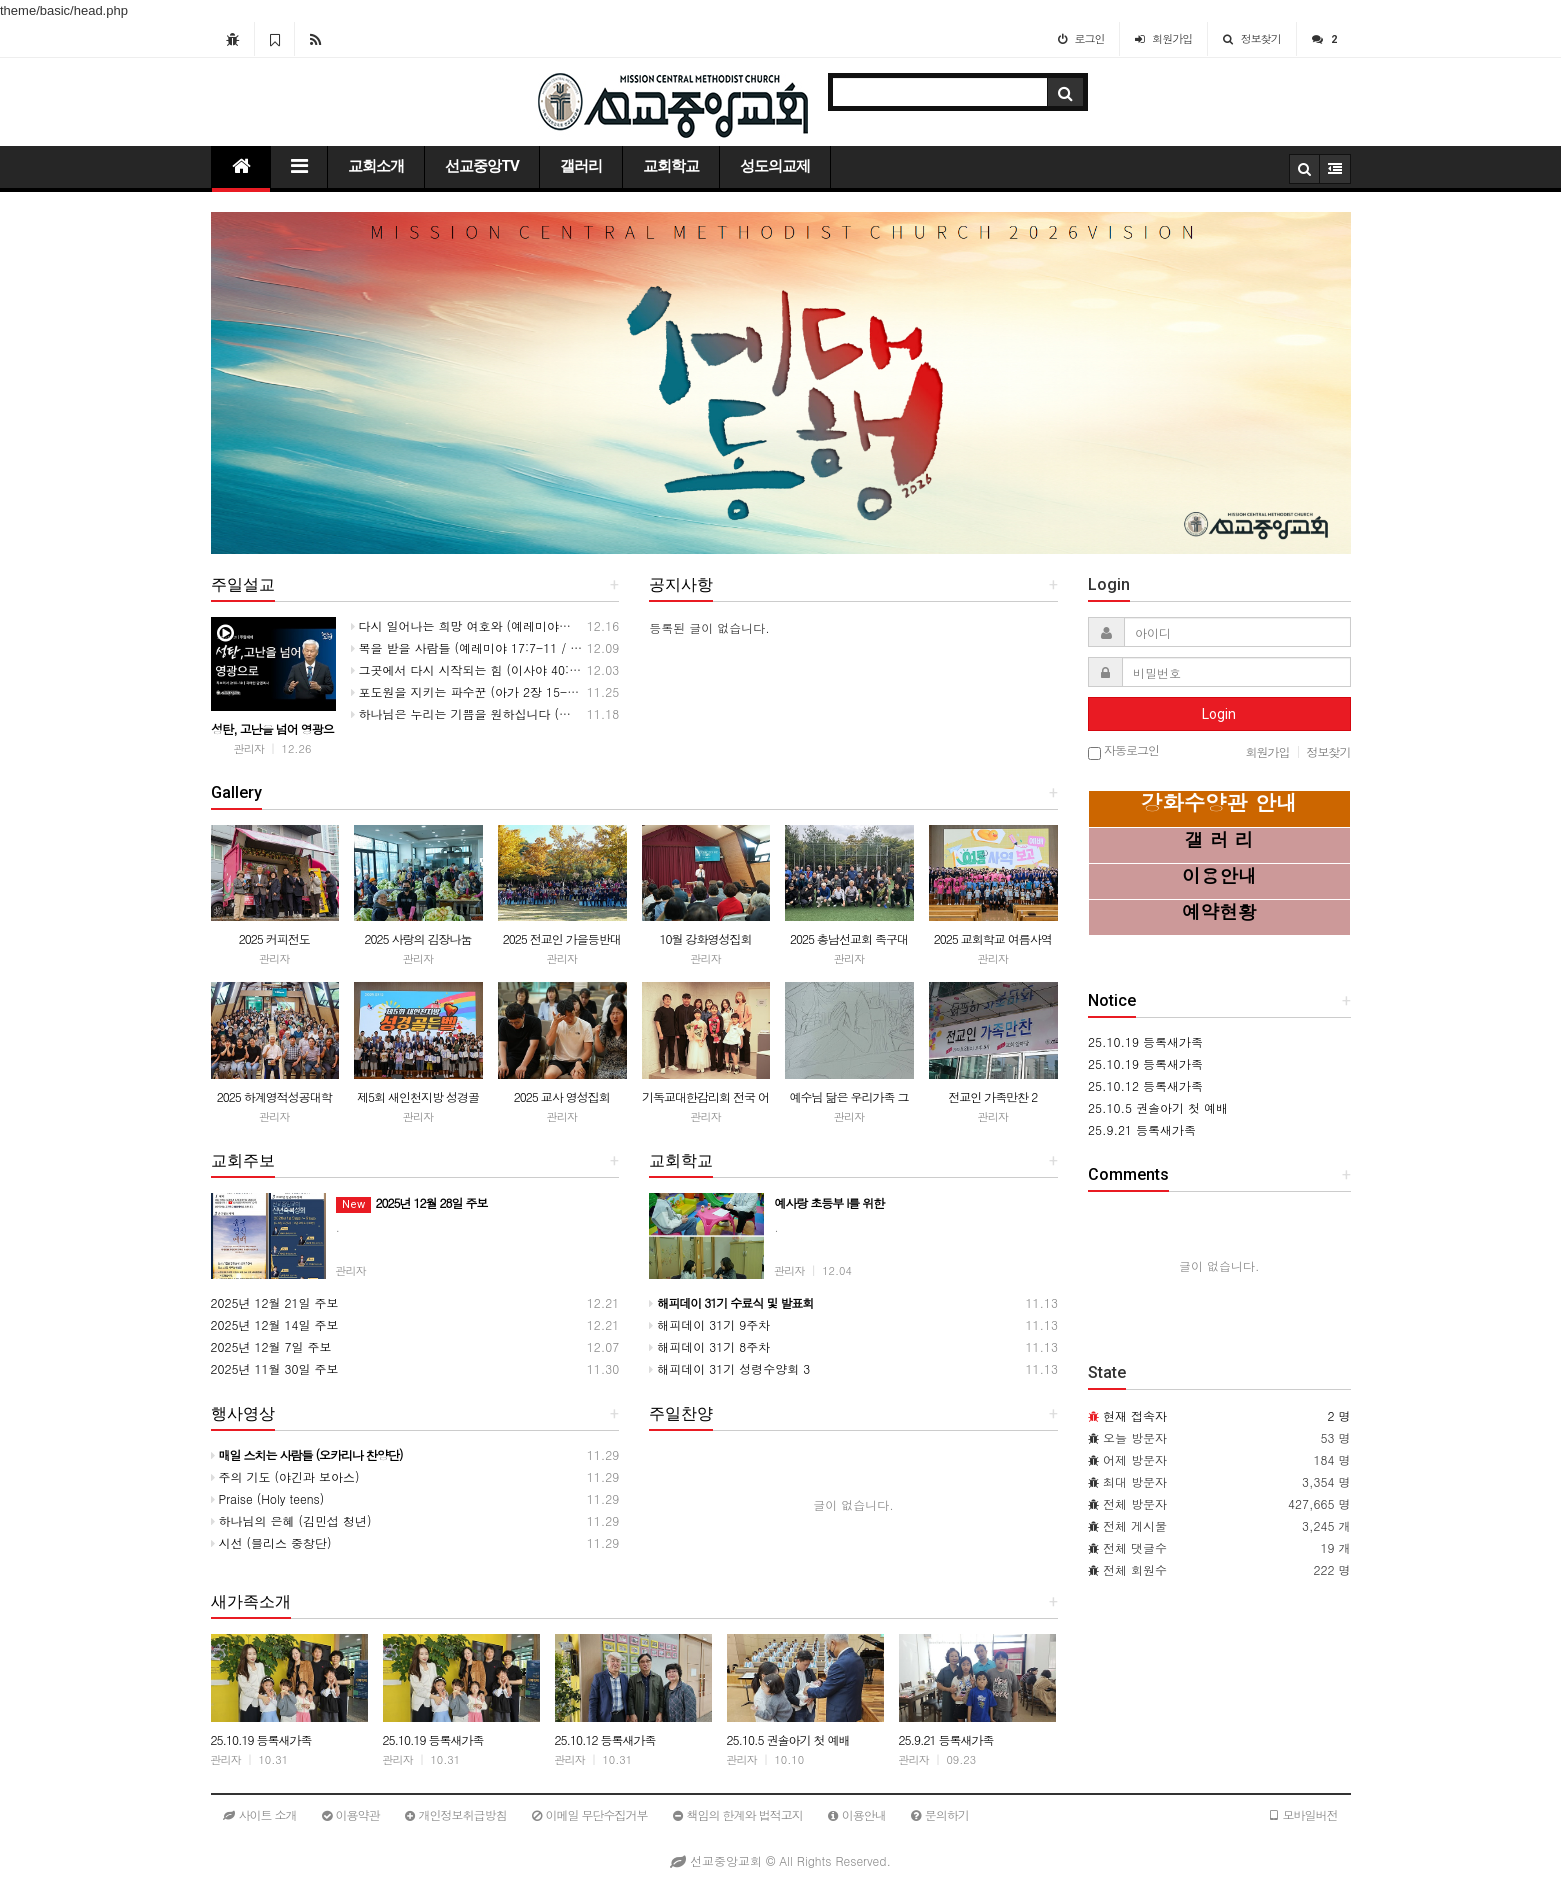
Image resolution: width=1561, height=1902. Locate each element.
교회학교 (671, 166)
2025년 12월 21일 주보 (275, 1302)
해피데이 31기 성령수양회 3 (729, 1368)
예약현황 (1219, 911)
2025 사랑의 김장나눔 (418, 938)
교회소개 (376, 166)
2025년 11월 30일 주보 (275, 1368)
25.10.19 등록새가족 (261, 1739)
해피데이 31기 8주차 (709, 1346)
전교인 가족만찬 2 (992, 1096)
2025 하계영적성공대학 (274, 1096)
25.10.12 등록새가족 (605, 1739)
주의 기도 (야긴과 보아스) (285, 1476)
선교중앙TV (482, 166)
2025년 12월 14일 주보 (275, 1324)
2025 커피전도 (274, 938)
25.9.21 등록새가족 (946, 1739)
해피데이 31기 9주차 (709, 1324)
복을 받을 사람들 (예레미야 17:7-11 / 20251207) (491, 647)
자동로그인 (1123, 751)
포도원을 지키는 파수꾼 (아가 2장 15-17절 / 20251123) (509, 691)
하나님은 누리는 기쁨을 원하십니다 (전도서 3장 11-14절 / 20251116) (547, 713)
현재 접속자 (1135, 1415)
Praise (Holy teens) (268, 1498)
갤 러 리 (1219, 839)
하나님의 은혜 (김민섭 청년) (291, 1520)
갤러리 (581, 166)
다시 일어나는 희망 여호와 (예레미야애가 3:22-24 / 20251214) (529, 625)
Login (1219, 714)
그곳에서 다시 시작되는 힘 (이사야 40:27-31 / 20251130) (514, 669)
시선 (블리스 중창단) (271, 1542)
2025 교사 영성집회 (562, 1096)
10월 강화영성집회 (705, 938)
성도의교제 (775, 166)
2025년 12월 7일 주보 (271, 1346)
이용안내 (1219, 875)
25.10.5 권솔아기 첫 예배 (788, 1739)
